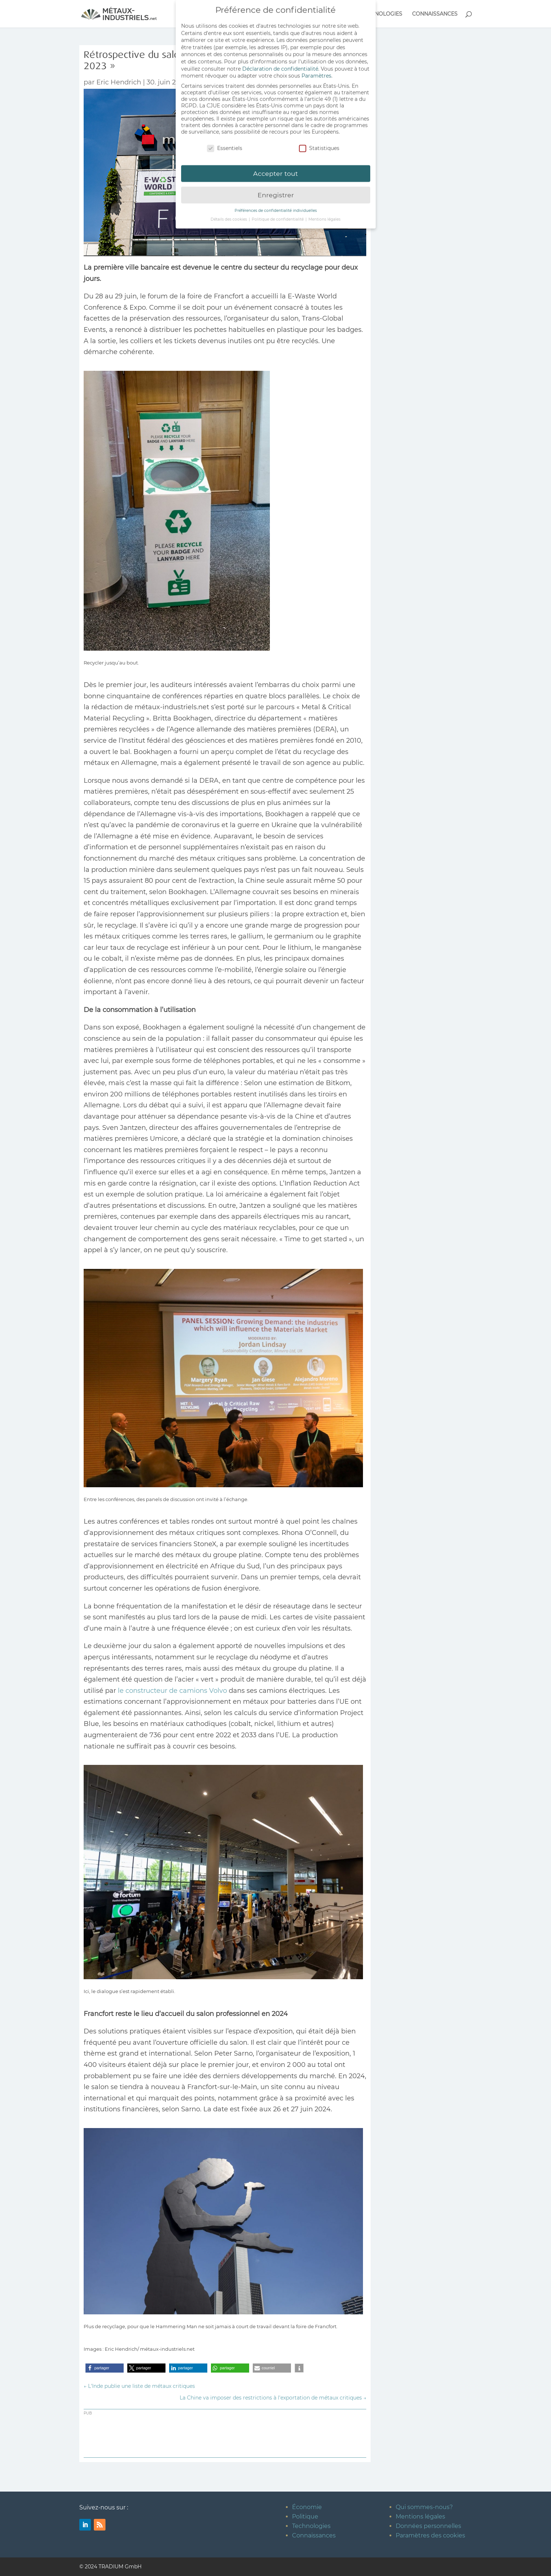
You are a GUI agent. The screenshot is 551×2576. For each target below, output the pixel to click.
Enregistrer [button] (275, 193)
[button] (104, 2368)
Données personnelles (428, 2526)
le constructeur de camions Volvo (172, 1691)
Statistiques (319, 145)
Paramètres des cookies (430, 2535)
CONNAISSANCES (435, 14)
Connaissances (314, 2535)
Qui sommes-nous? (424, 2507)
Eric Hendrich (118, 82)
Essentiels (224, 145)
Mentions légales (420, 2516)
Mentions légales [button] (324, 217)
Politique (305, 2516)
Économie (307, 2507)
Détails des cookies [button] (229, 217)
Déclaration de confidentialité (280, 66)
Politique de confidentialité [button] (278, 217)
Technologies (311, 2526)
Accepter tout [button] (275, 171)
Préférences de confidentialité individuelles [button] (276, 208)
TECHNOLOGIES (381, 14)
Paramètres (316, 73)
